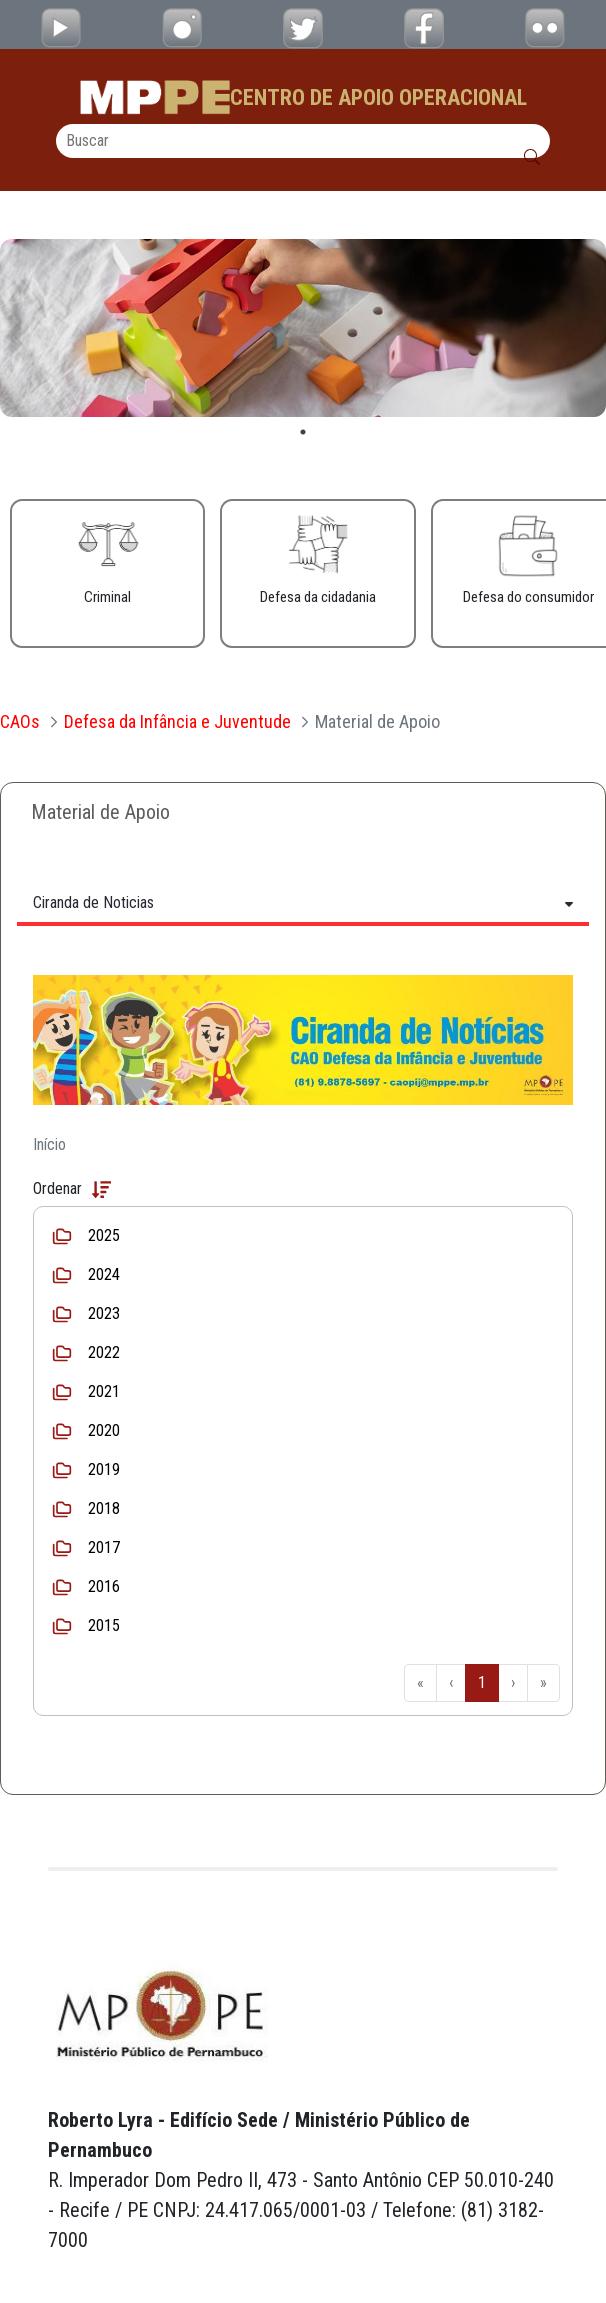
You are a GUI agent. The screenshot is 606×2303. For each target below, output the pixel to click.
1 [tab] (303, 432)
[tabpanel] (303, 328)
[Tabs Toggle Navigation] (303, 902)
